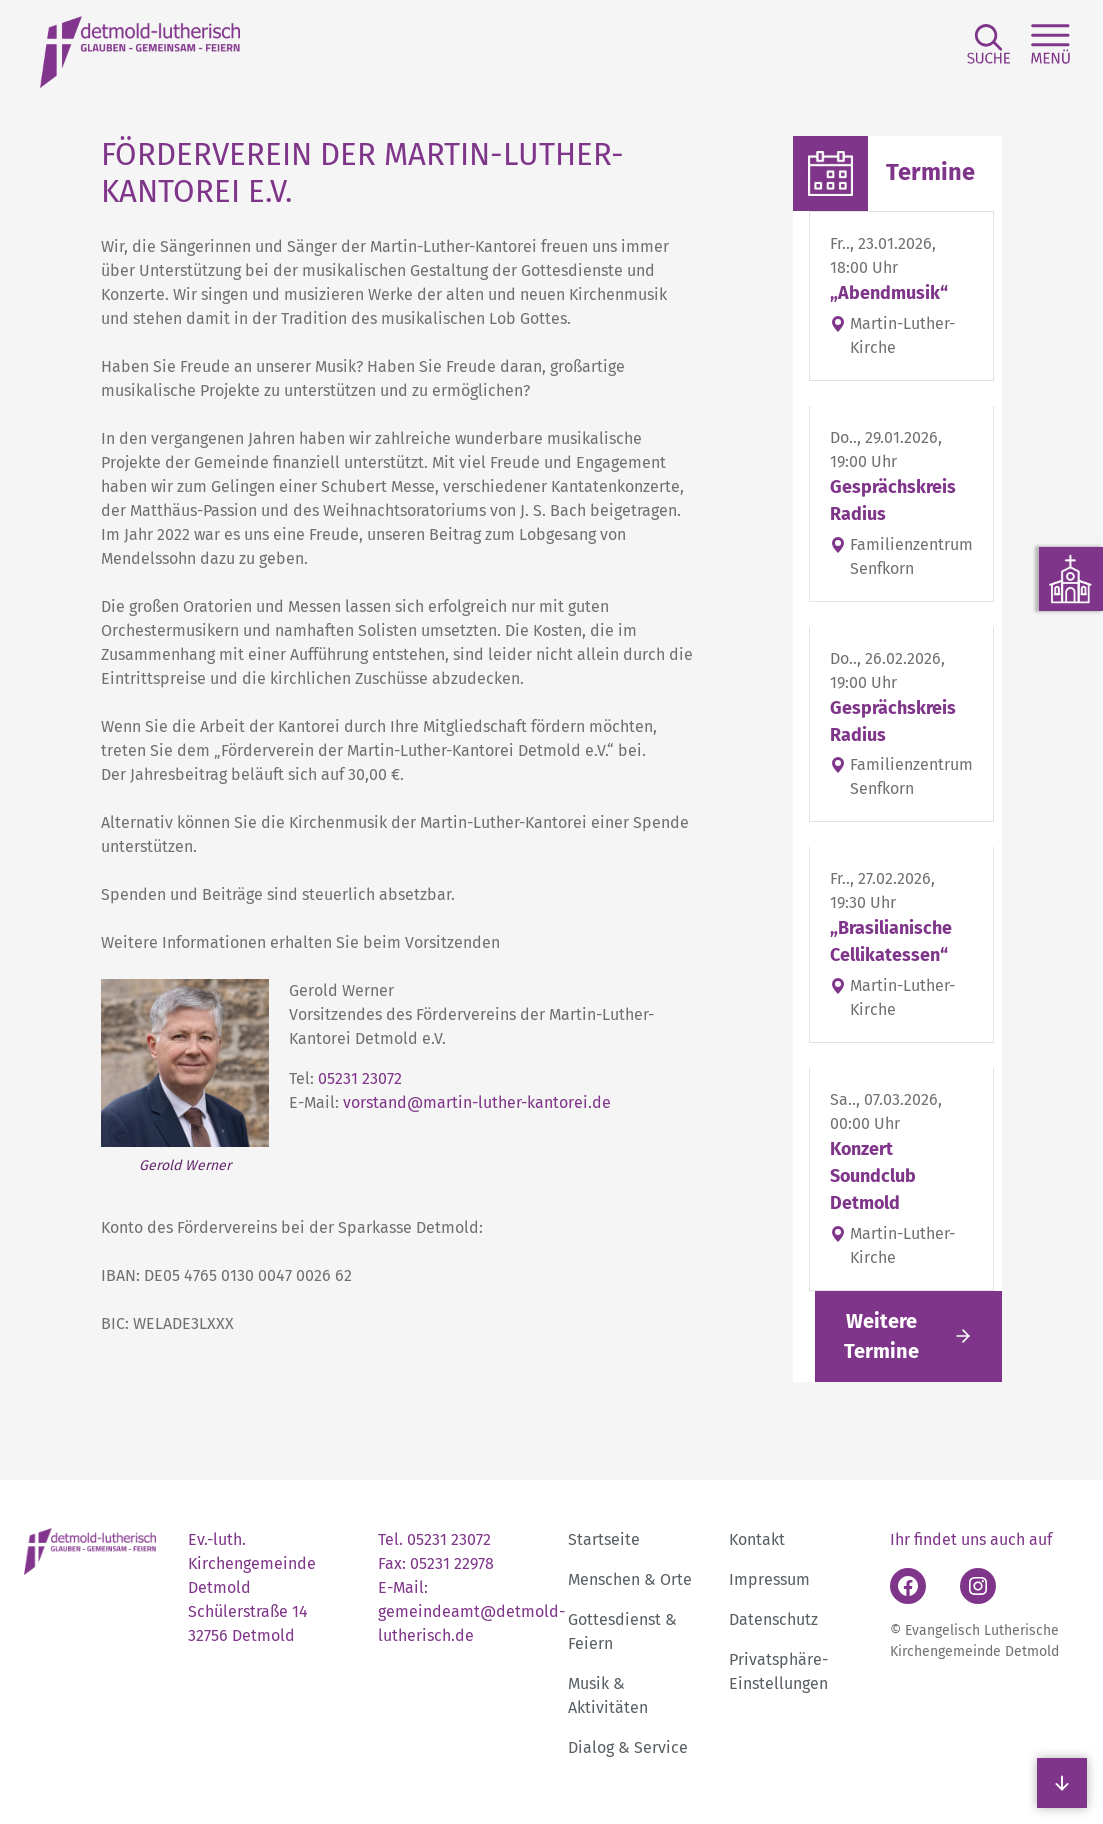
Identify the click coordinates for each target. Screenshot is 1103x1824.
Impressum (769, 1579)
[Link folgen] (908, 1336)
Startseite (604, 1539)
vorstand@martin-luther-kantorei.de (477, 1102)
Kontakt (757, 1539)
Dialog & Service (628, 1747)
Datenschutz (773, 1619)
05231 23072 (360, 1078)
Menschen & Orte (630, 1579)
